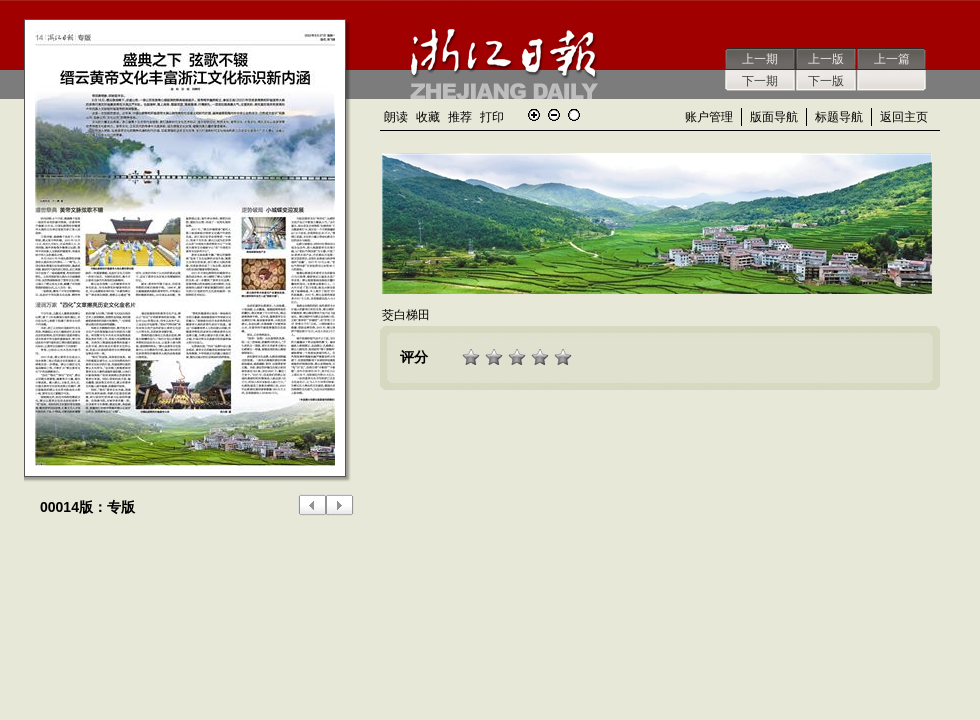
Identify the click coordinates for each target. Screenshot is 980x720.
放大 (534, 115)
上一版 (826, 59)
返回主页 (904, 117)
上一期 (760, 59)
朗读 (396, 117)
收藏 (428, 117)
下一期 (760, 81)
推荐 (460, 117)
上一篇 (892, 59)
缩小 (554, 115)
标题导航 (839, 117)
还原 (574, 115)
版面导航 (774, 117)
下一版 (826, 81)
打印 (492, 117)
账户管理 (709, 117)
